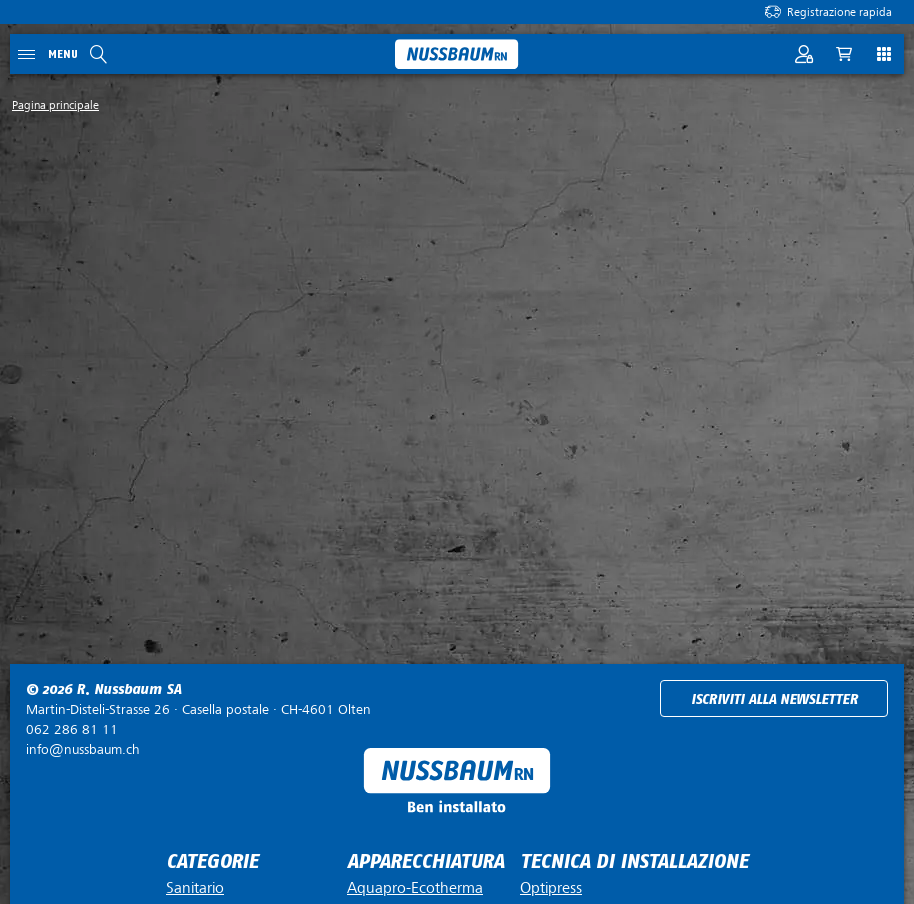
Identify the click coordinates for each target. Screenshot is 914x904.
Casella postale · (198, 709)
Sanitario (195, 888)
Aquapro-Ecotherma (415, 888)
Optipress (551, 888)
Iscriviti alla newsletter (774, 699)
